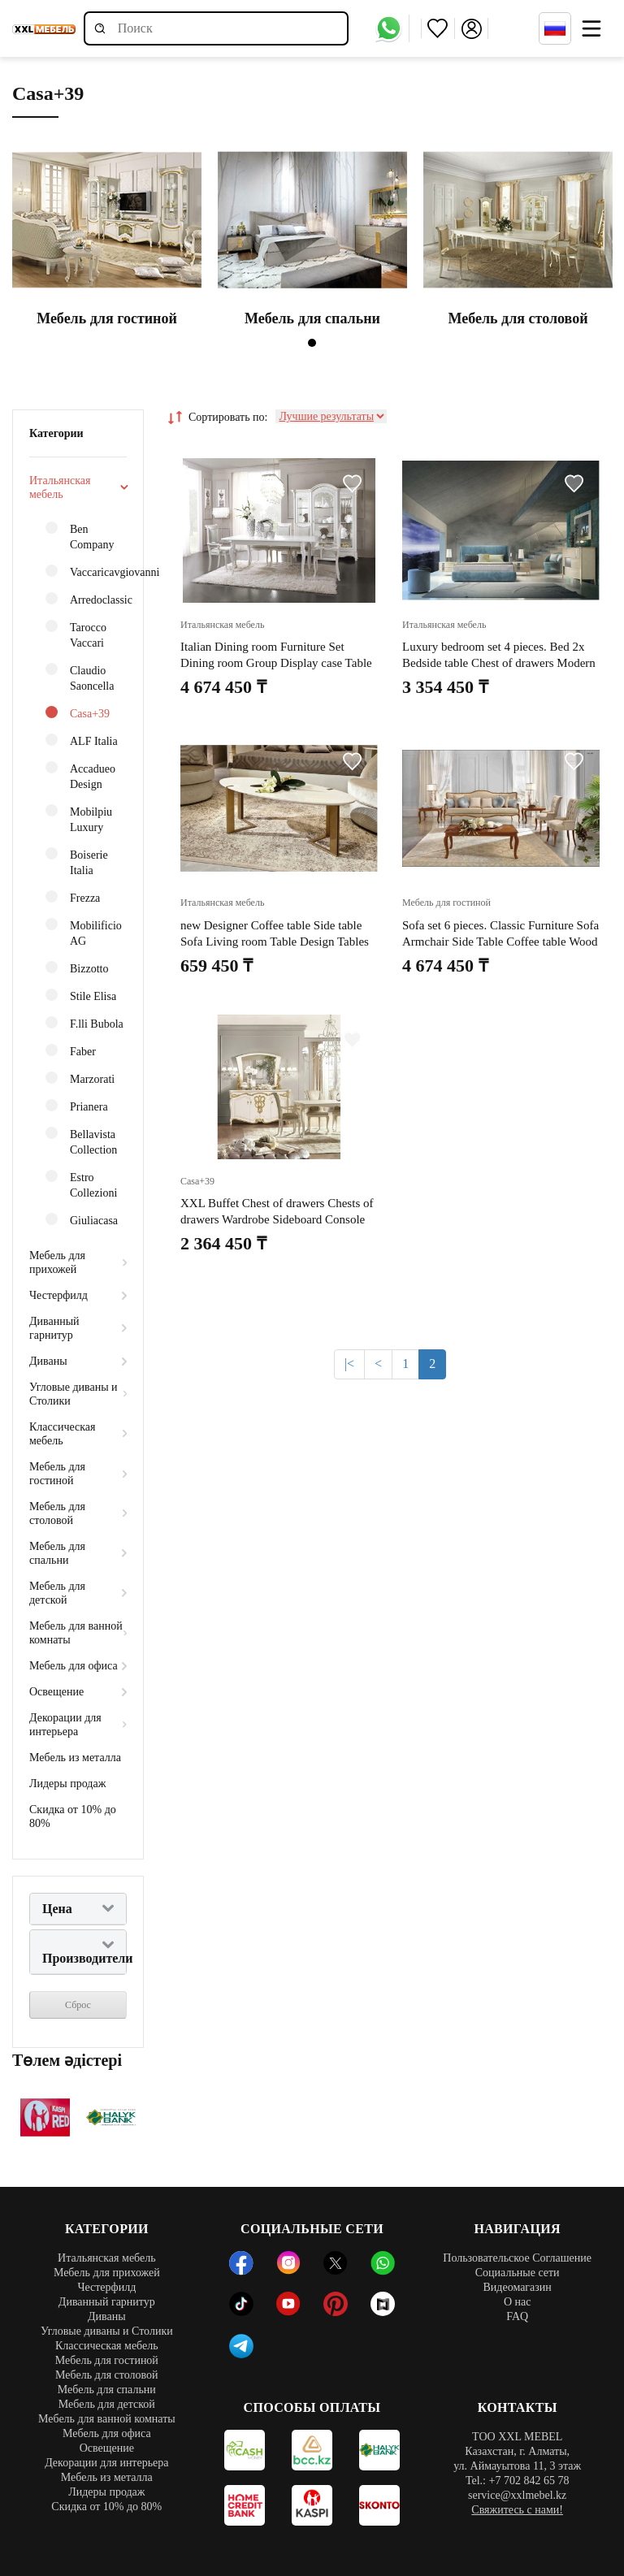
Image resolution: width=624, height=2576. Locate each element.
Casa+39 (78, 713)
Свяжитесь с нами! (517, 2510)
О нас (517, 2302)
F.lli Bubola (85, 1023)
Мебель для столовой (57, 1513)
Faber (71, 1051)
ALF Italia (82, 740)
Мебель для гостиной (57, 1474)
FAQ (517, 2316)
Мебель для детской (57, 1593)
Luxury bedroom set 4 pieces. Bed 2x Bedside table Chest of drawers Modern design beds (499, 663)
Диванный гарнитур (54, 1328)
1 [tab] (312, 343)
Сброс (78, 2005)
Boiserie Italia (77, 862)
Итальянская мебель (60, 487)
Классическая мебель (62, 1434)
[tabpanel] (107, 239)
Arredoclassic (86, 599)
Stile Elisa (81, 995)
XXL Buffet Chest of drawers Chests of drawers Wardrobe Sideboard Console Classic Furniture (276, 1219)
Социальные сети (517, 2272)
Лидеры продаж (67, 1783)
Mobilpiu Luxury (79, 818)
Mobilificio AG (84, 932)
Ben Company (80, 536)
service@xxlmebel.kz (517, 2495)
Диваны (48, 1361)
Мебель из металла (75, 1757)
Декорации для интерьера (65, 1725)
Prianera (77, 1106)
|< (349, 1363)
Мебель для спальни (57, 1553)
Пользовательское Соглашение (517, 2258)
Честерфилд (58, 1295)
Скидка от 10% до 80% (72, 1816)
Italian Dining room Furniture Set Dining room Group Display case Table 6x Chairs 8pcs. (276, 663)
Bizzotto (77, 968)
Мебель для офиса (73, 1666)
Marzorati (80, 1078)
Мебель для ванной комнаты (76, 1633)
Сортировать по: (217, 417)
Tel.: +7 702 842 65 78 (517, 2480)
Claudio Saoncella (80, 677)
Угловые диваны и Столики (73, 1394)
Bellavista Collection (81, 1141)
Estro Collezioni (81, 1184)
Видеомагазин (517, 2287)
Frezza (73, 897)
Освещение (56, 1692)
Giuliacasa (82, 1220)
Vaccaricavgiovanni (86, 571)
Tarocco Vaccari (76, 634)
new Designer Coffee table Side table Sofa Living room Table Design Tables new (274, 941)
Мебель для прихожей (57, 1262)
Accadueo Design (80, 775)
